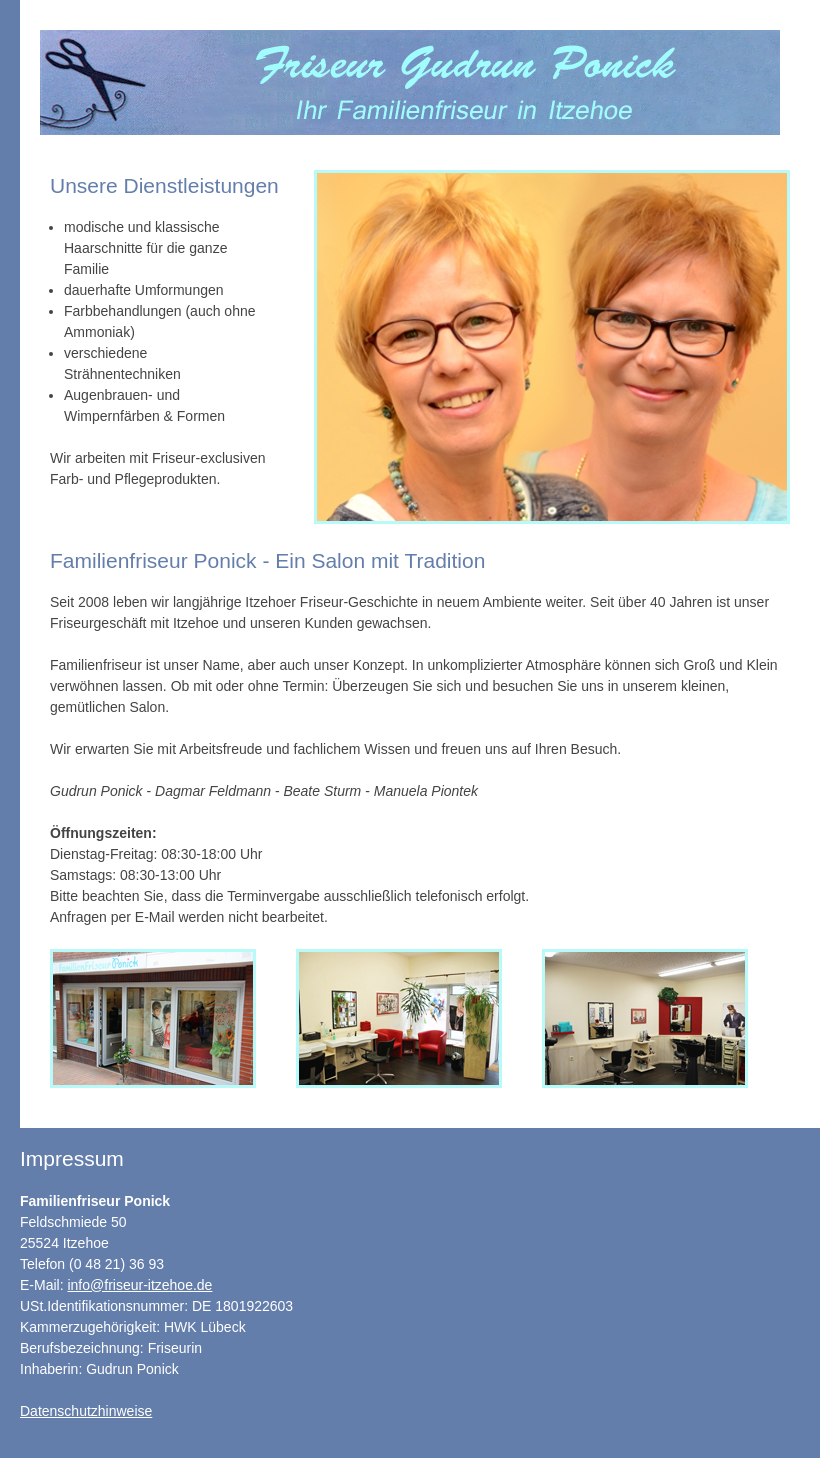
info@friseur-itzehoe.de (139, 1285)
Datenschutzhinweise (86, 1411)
